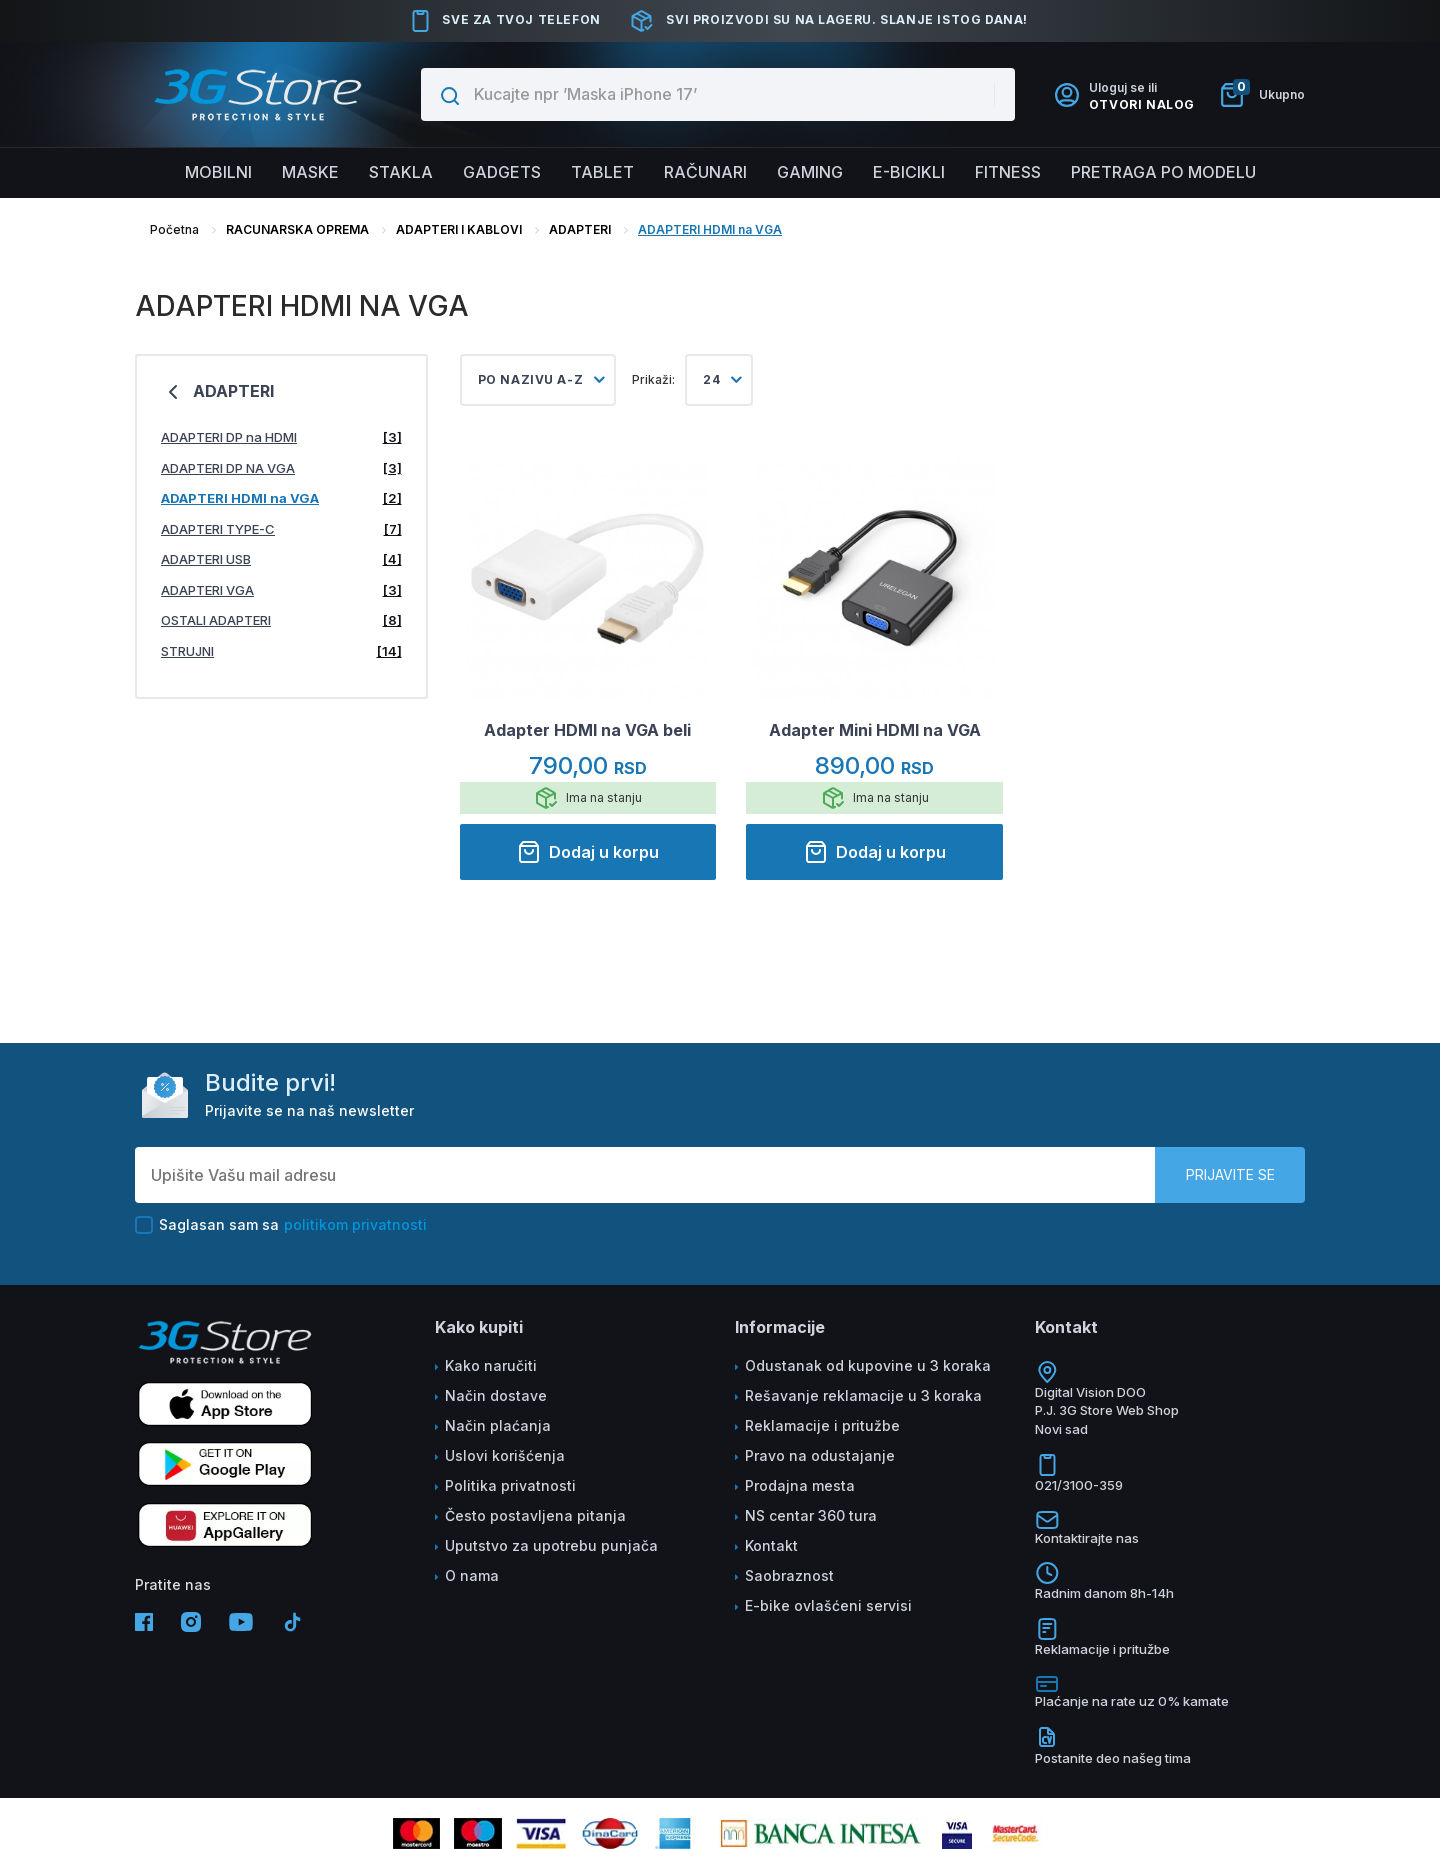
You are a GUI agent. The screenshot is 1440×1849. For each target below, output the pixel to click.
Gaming (810, 172)
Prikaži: (653, 379)
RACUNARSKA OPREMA (297, 229)
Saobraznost (789, 1575)
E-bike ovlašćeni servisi (828, 1605)
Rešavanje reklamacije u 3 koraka (863, 1395)
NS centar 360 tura (811, 1515)
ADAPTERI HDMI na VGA (710, 229)
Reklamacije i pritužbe (822, 1425)
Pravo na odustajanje (820, 1455)
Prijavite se (1230, 1174)
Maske (310, 172)
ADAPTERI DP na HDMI (281, 437)
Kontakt (771, 1545)
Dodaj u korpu (588, 852)
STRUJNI (281, 651)
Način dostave (496, 1395)
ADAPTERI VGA (281, 590)
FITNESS (1008, 172)
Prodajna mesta (800, 1485)
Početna (174, 229)
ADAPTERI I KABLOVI (459, 229)
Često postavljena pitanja (535, 1515)
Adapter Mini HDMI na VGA (875, 730)
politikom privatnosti (355, 1224)
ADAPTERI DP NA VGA (281, 468)
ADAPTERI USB (281, 559)
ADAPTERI (580, 229)
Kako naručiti (491, 1365)
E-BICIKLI (909, 172)
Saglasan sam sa (281, 1225)
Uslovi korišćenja (505, 1455)
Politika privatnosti (510, 1485)
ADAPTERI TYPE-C (281, 529)
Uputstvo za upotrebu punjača (551, 1545)
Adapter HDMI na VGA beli (587, 730)
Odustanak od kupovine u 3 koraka (868, 1365)
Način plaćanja (498, 1425)
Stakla (401, 172)
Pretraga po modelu (1163, 172)
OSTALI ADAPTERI (281, 620)
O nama (472, 1575)
